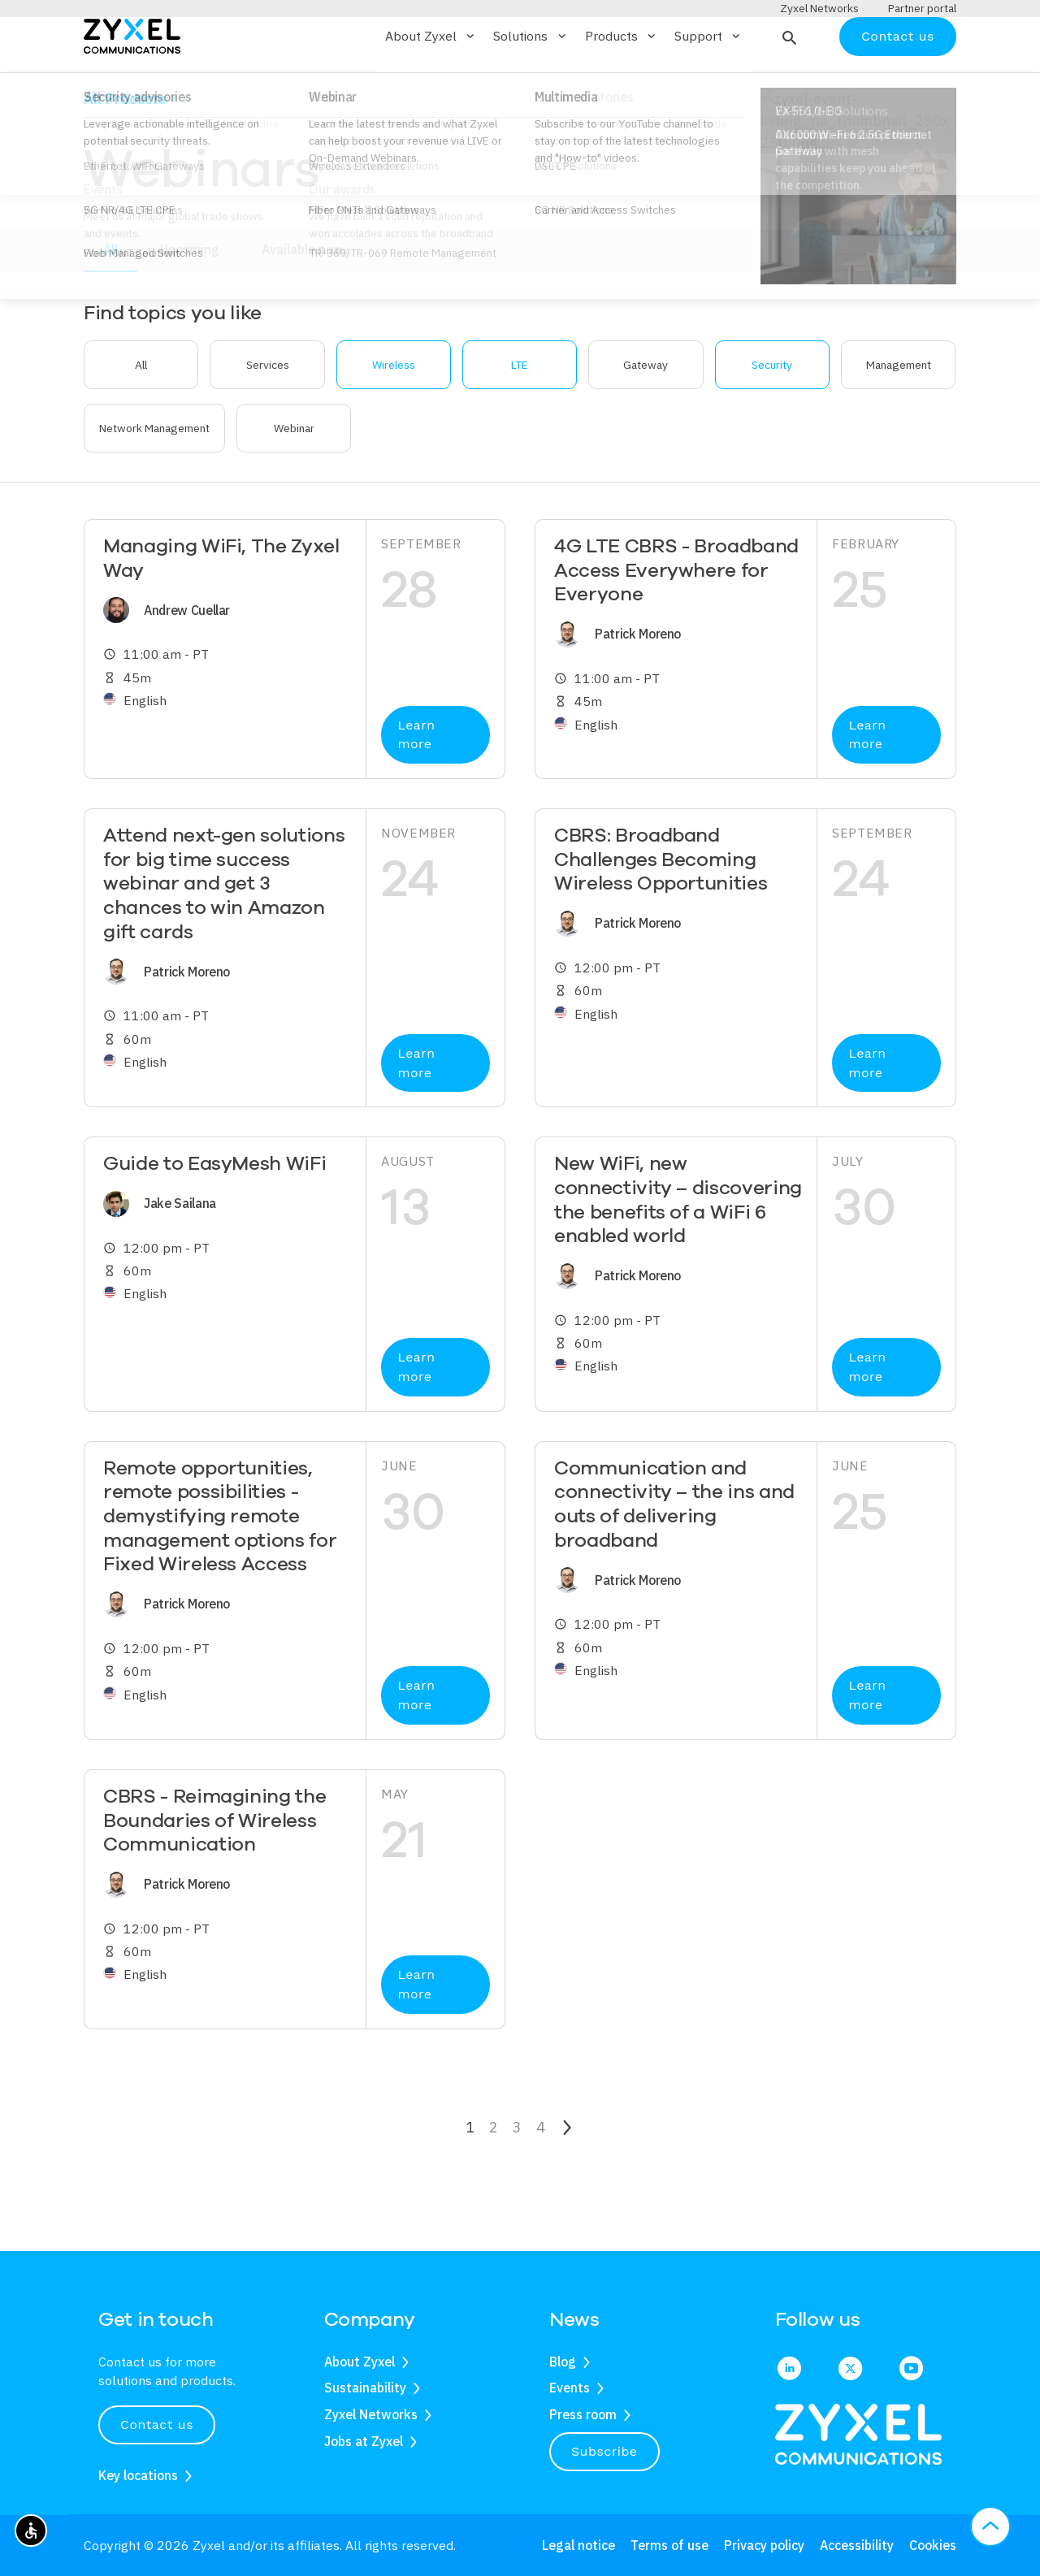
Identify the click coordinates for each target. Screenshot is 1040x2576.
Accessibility (857, 2545)
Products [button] (621, 84)
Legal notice (578, 2545)
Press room (583, 2415)
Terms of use (669, 2545)
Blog (562, 2361)
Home (98, 140)
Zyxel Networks (371, 2415)
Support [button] (708, 84)
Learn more (416, 781)
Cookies (932, 2545)
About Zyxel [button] (431, 84)
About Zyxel (359, 2361)
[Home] (132, 82)
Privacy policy (764, 2545)
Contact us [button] (156, 2425)
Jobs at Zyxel (363, 2441)
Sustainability (365, 2388)
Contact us (897, 83)
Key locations (138, 2475)
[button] (787, 84)
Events (569, 2388)
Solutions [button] (530, 84)
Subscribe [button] (604, 2451)
